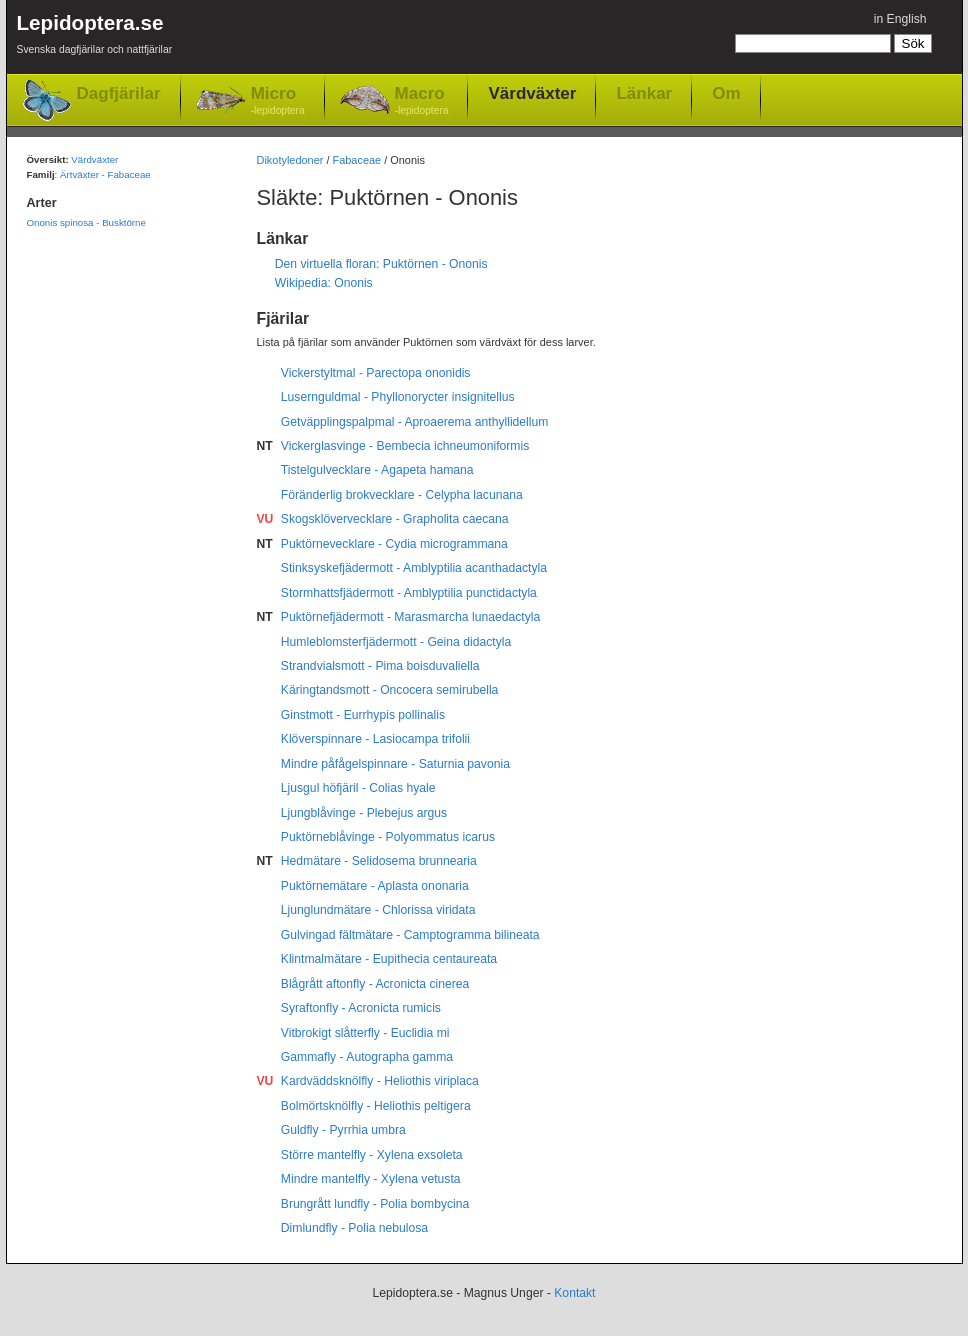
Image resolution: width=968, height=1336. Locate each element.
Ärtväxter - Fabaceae (105, 174)
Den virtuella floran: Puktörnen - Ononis (381, 264)
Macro (422, 101)
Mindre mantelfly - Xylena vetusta (371, 1179)
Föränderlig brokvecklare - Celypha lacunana (402, 495)
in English (900, 19)
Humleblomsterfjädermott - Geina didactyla (396, 642)
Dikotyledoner (290, 160)
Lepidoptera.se (95, 37)
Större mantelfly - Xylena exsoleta (372, 1155)
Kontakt (574, 1293)
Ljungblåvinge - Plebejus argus (364, 813)
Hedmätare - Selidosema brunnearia (379, 861)
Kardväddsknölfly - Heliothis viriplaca (380, 1081)
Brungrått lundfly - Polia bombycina (375, 1204)
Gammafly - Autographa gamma (367, 1057)
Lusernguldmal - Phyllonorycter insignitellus (398, 397)
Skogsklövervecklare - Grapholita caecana (395, 519)
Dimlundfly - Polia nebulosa (354, 1228)
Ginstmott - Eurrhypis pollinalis (363, 715)
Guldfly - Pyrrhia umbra (343, 1130)
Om (726, 93)
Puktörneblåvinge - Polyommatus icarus (388, 837)
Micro (278, 101)
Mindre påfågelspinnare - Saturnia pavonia (395, 764)
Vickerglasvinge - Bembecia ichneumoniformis (405, 446)
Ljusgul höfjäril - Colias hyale (358, 788)
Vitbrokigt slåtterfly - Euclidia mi (365, 1033)
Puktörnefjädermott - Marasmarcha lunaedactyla (410, 617)
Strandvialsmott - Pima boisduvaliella (380, 666)
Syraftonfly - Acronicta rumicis (361, 1008)
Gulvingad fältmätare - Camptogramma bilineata (410, 935)
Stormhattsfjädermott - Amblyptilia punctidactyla (409, 593)
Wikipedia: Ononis (324, 283)
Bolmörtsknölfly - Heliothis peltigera (376, 1106)
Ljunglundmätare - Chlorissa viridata (378, 910)
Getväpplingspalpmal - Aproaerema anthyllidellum (415, 422)
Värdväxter (532, 93)
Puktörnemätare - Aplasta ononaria (375, 886)
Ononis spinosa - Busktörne (86, 222)
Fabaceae (357, 160)
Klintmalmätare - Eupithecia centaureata (389, 959)
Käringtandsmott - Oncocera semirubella (390, 690)
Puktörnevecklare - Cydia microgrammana (394, 544)
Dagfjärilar (119, 93)
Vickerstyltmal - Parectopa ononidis (376, 373)
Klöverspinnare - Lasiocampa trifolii (375, 739)
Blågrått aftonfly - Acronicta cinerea (375, 984)
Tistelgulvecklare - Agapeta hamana (377, 470)
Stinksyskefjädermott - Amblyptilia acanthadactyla (414, 568)
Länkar (644, 93)
